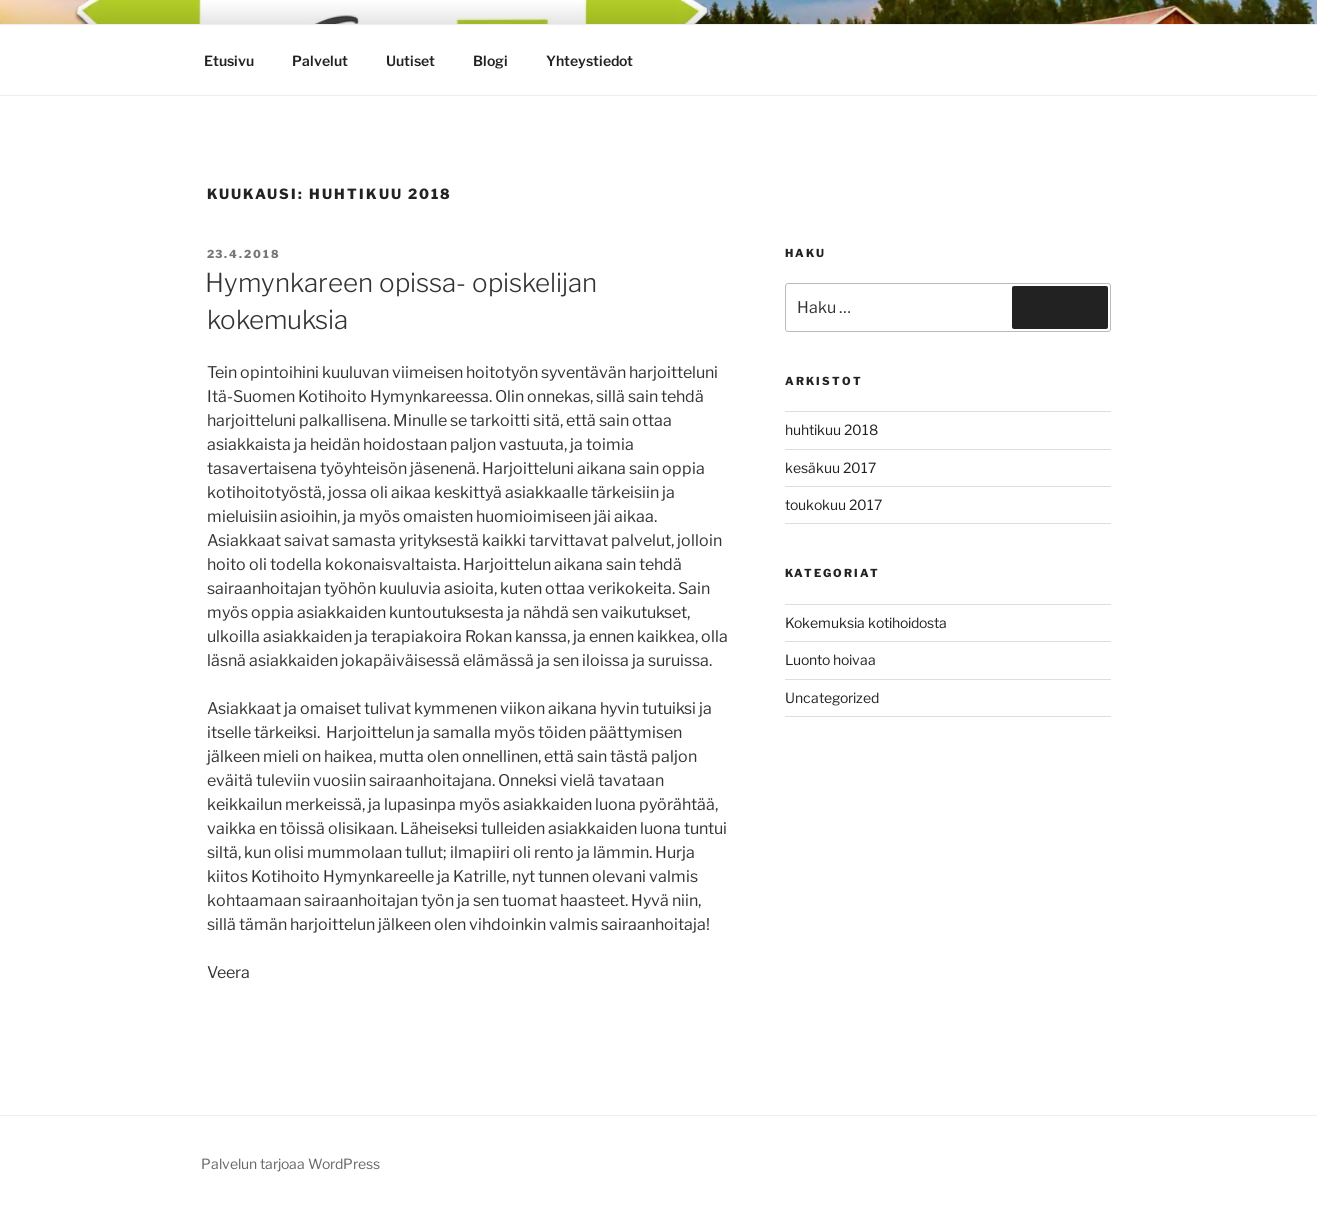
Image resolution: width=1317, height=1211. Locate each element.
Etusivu (229, 60)
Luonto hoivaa (830, 659)
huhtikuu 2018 (831, 429)
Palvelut (320, 60)
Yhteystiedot (589, 60)
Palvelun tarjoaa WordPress (290, 1163)
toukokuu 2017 (833, 504)
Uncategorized (832, 697)
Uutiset (410, 60)
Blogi (490, 60)
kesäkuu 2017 (830, 467)
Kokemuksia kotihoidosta (866, 622)
